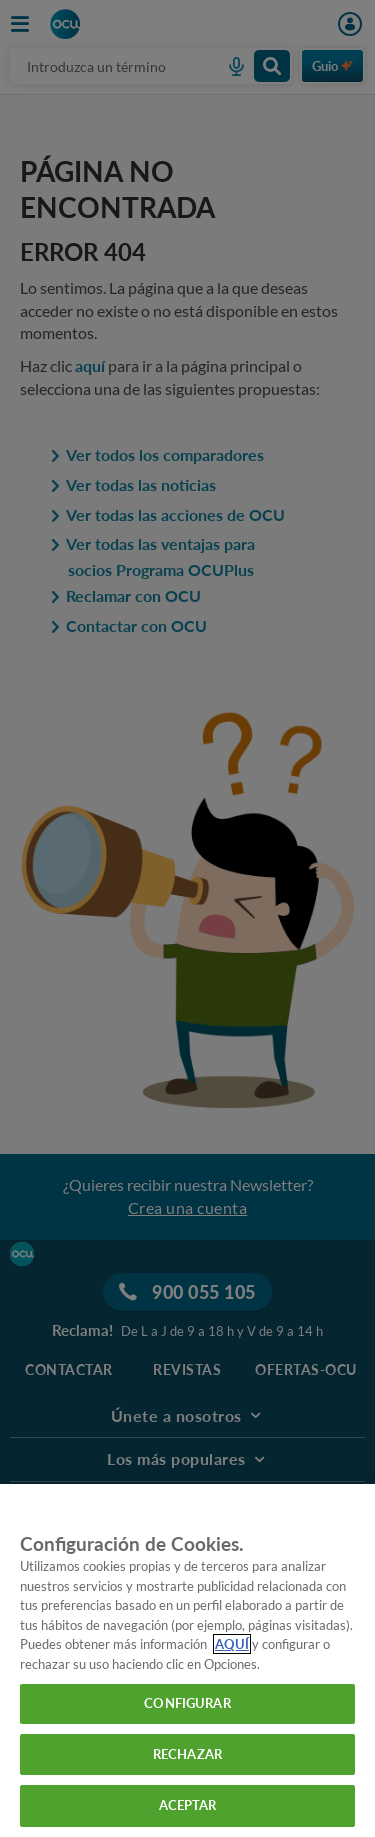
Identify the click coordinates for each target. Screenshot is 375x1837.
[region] (187, 1660)
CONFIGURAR (187, 1703)
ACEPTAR (188, 1805)
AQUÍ (232, 1644)
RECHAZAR (187, 1754)
